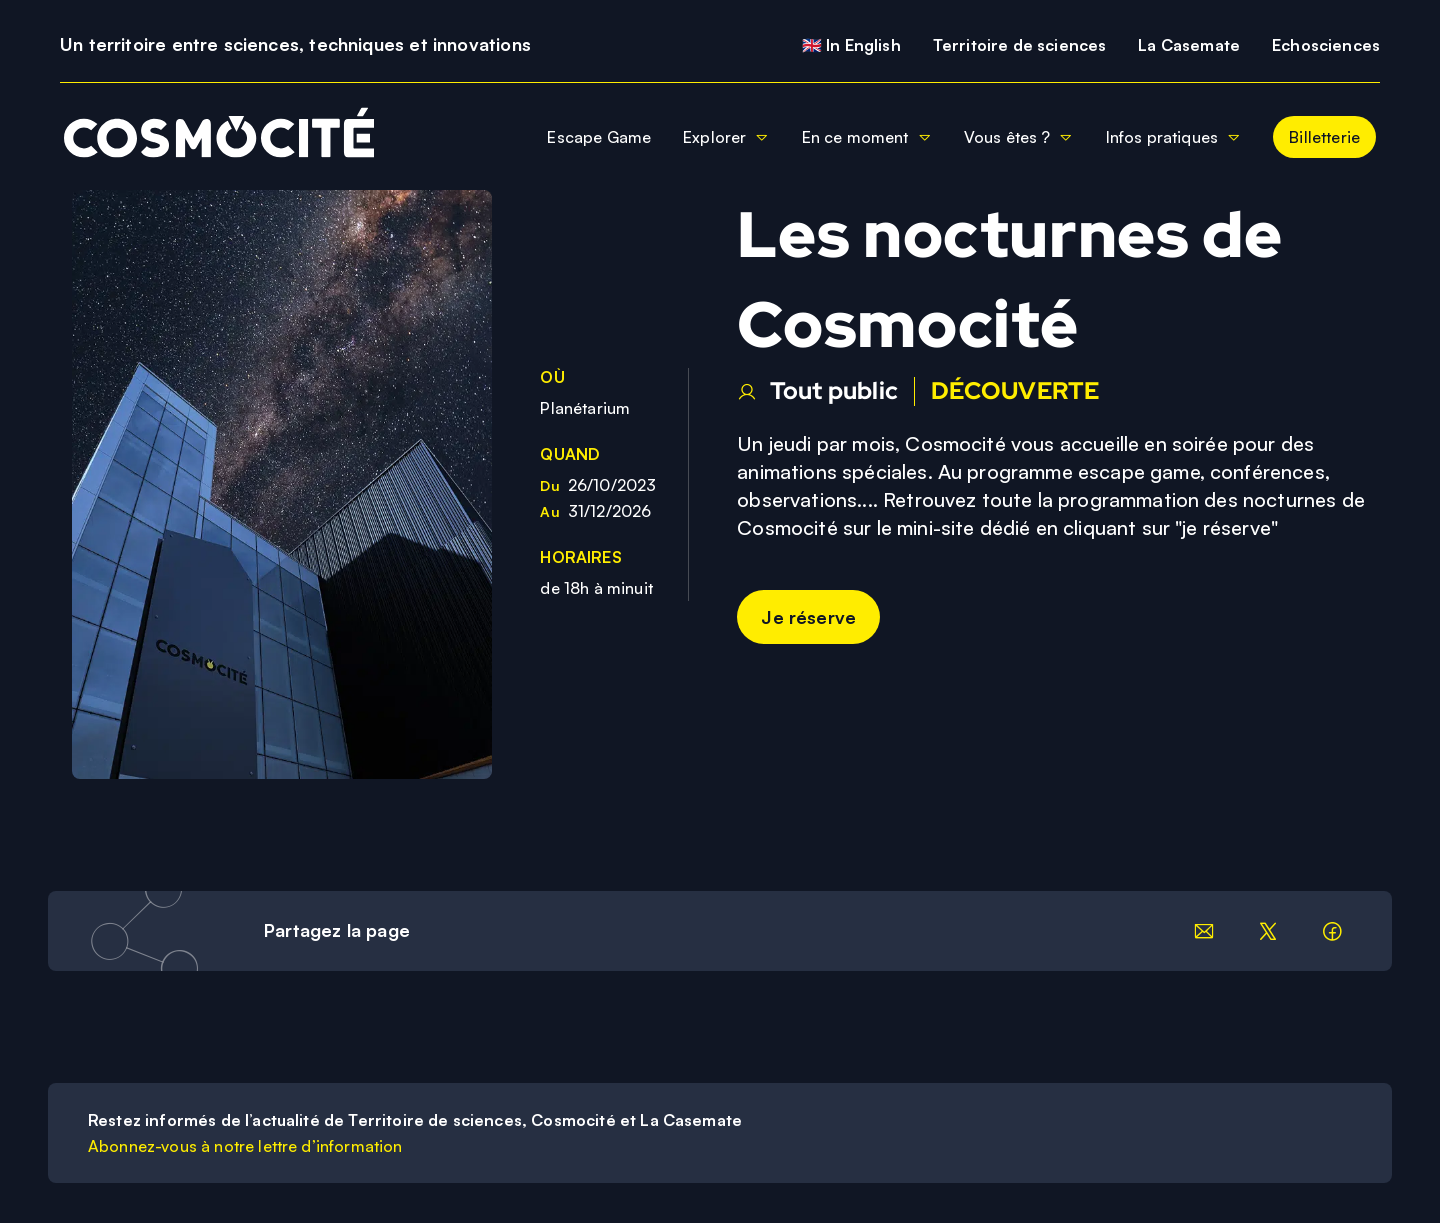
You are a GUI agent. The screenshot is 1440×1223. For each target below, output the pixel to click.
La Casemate (1189, 45)
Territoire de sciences (1020, 45)
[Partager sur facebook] (1332, 931)
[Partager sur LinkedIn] (1268, 931)
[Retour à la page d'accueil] (211, 136)
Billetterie (1324, 137)
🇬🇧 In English (851, 45)
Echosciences (1326, 45)
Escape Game (599, 137)
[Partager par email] (1204, 931)
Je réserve (808, 617)
